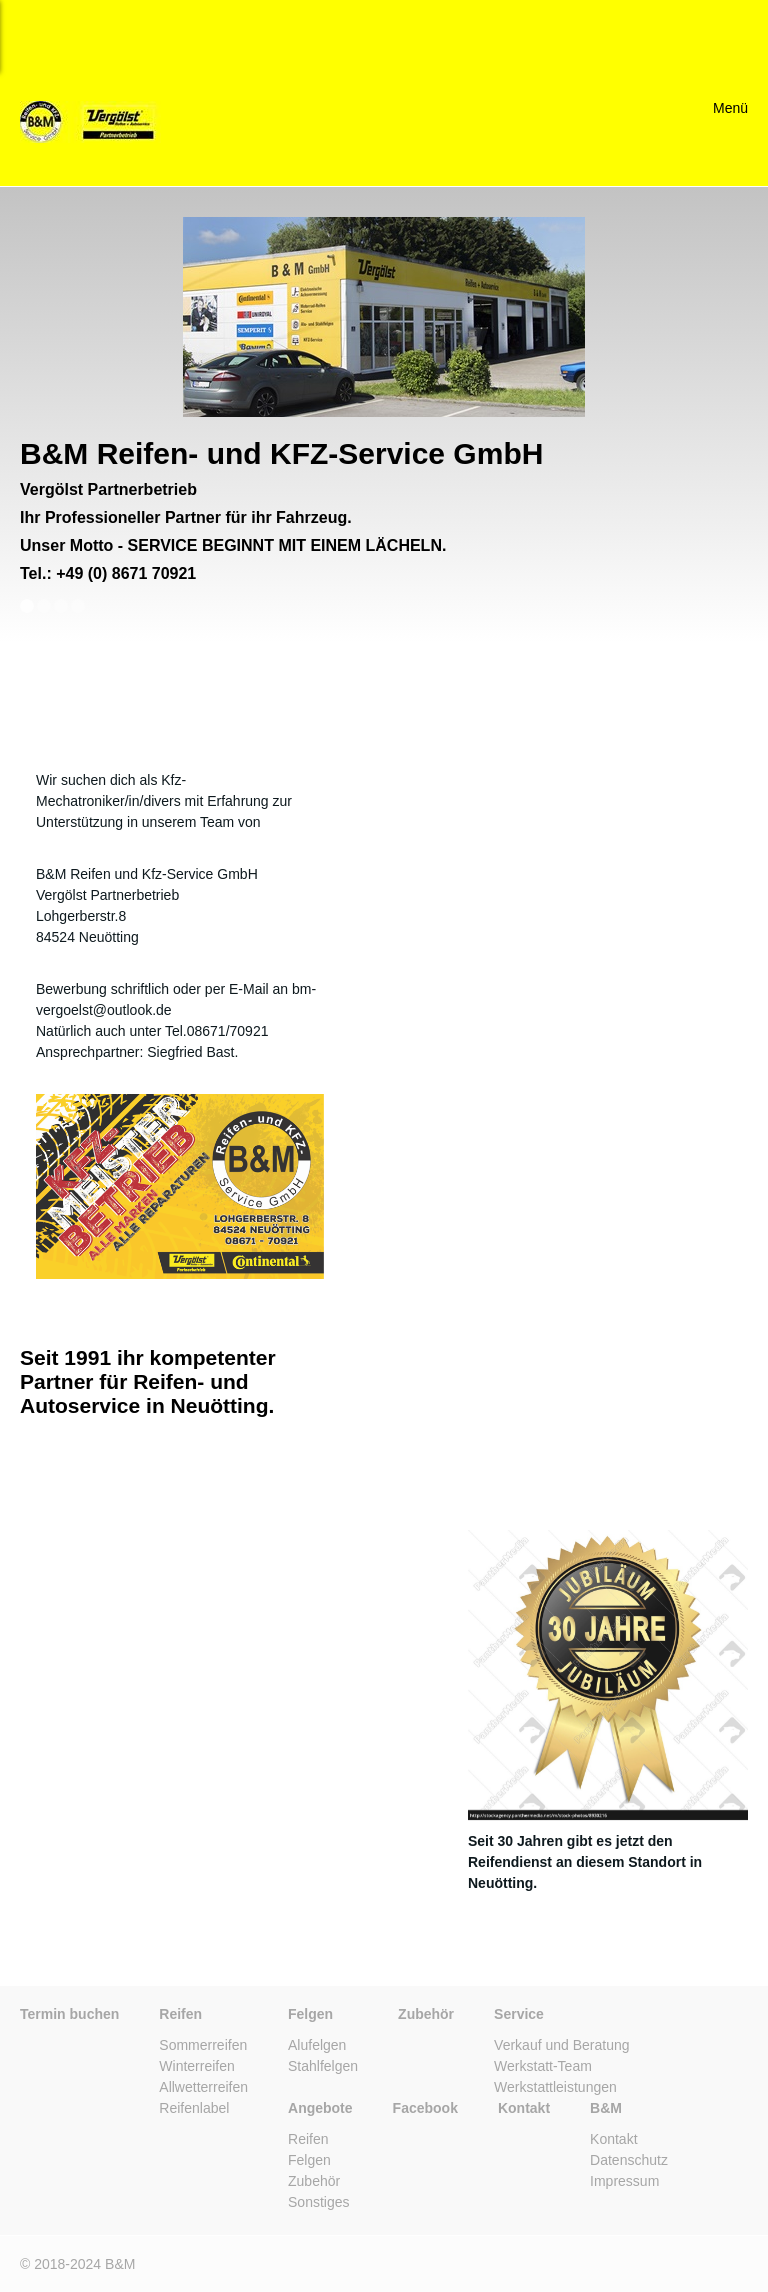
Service (519, 2014)
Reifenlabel (194, 2108)
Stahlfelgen (323, 2066)
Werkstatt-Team (543, 2066)
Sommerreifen (203, 2045)
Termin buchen (69, 2014)
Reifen (180, 2014)
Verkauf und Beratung (561, 2045)
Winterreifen (196, 2066)
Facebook (425, 2108)
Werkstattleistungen (555, 2087)
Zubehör (426, 2014)
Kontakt (524, 2108)
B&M (606, 2108)
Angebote (320, 2108)
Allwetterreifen (203, 2087)
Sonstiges (318, 2202)
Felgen (310, 2014)
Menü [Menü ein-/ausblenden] (730, 108)
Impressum (624, 2181)
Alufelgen (317, 2045)
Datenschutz (629, 2160)
